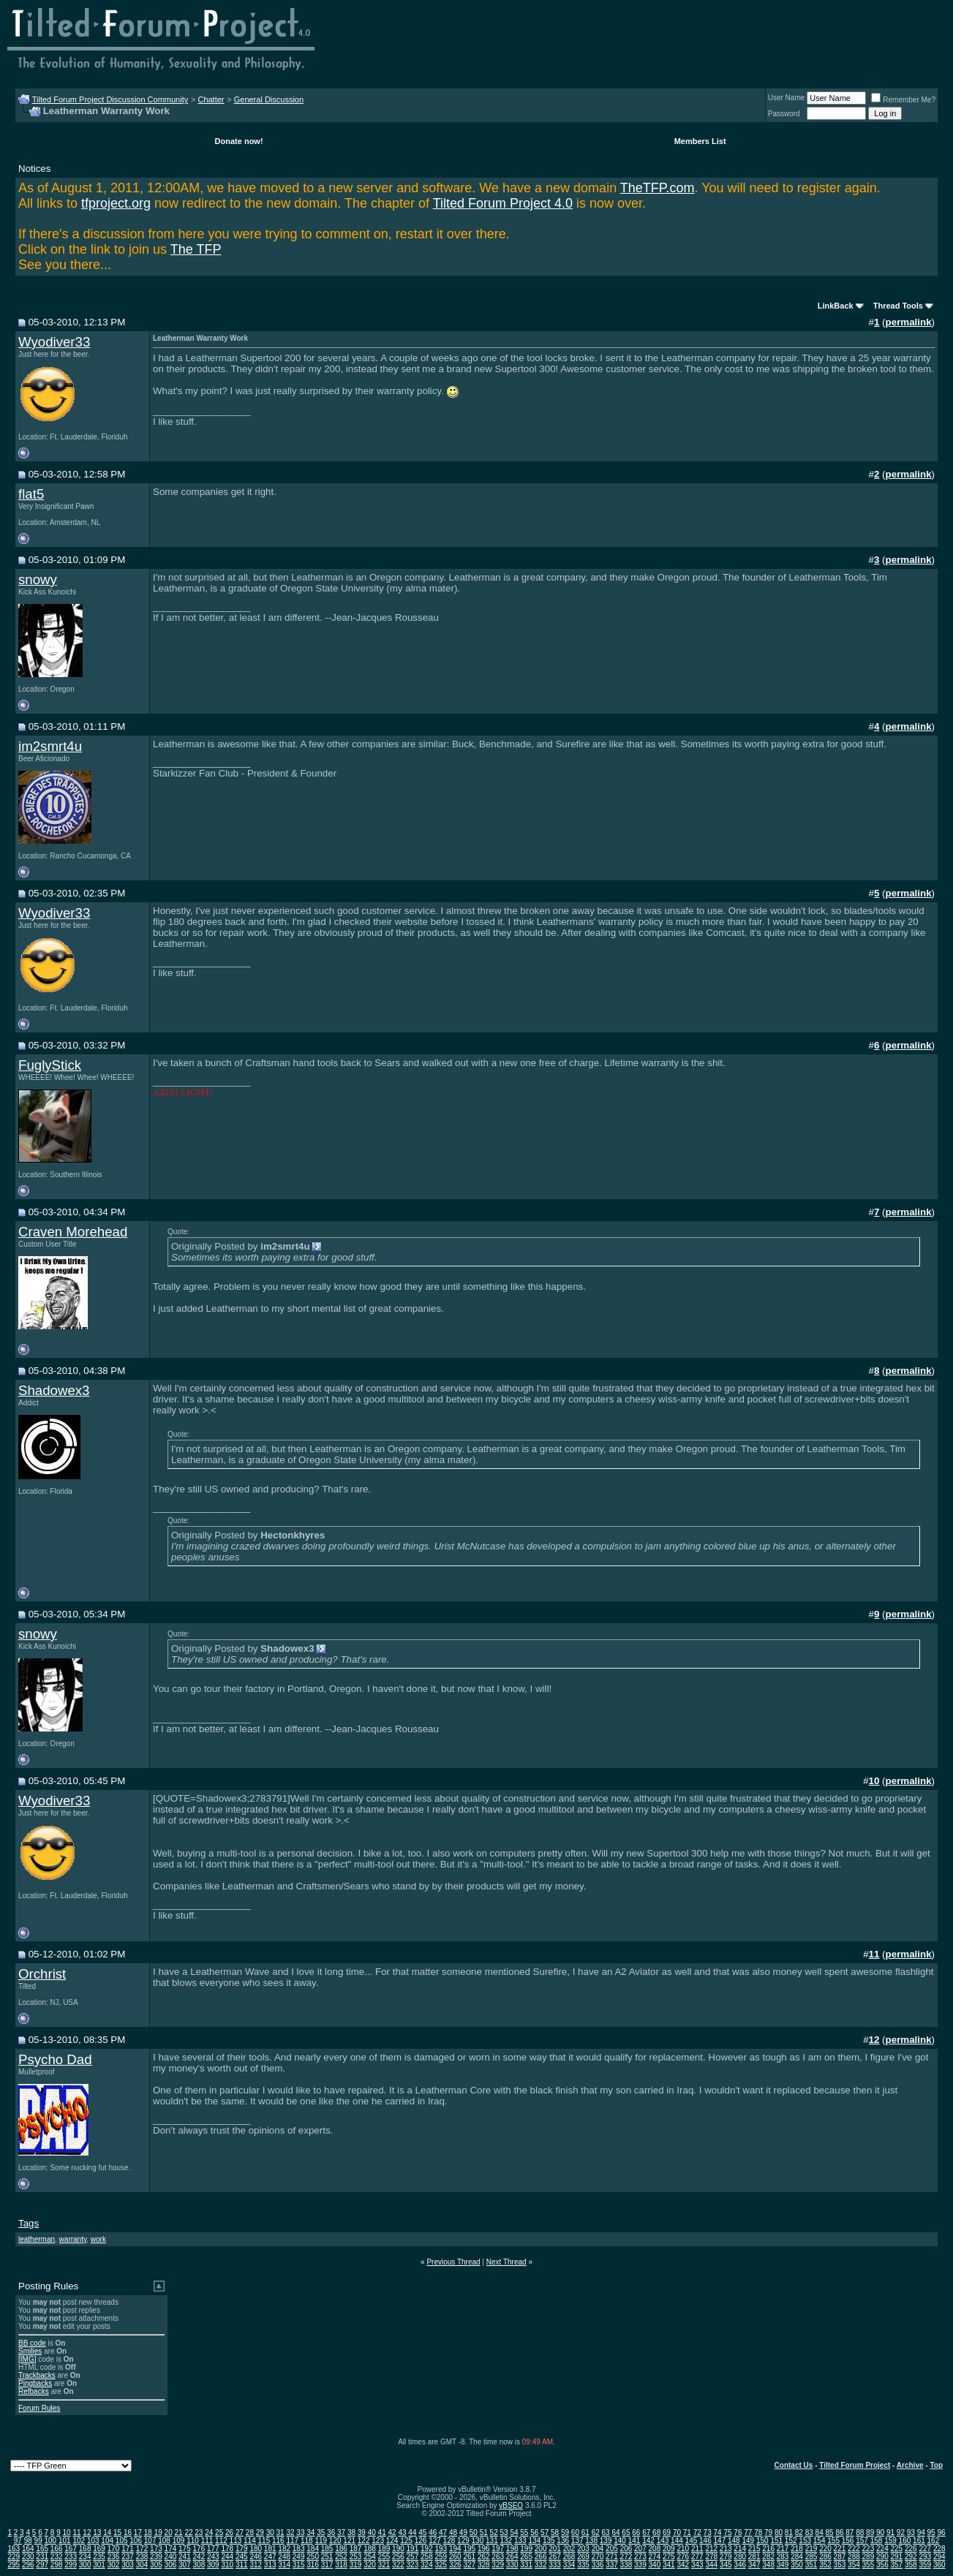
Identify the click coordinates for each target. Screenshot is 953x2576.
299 (70, 2565)
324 (427, 2565)
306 (171, 2565)
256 (398, 2557)
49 (463, 2532)
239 (156, 2557)
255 (384, 2557)
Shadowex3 (54, 1390)
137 (577, 2541)
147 (720, 2541)
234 (85, 2557)
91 (890, 2532)
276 (683, 2557)
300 (85, 2565)
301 (99, 2565)
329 (497, 2565)
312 (255, 2565)
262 (484, 2557)
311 (242, 2565)
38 (351, 2532)
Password (784, 114)
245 (242, 2557)
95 (931, 2532)
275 (669, 2557)
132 (506, 2541)
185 (327, 2549)
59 (565, 2532)
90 (880, 2532)
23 (199, 2532)
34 (310, 2532)
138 (591, 2541)
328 (484, 2565)
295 (13, 2565)
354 (854, 2565)
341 (669, 2565)
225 (896, 2549)
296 (28, 2565)
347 (754, 2565)
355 (868, 2565)
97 (18, 2541)
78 (758, 2532)
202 (569, 2549)
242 (199, 2557)
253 (356, 2557)
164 (28, 2549)
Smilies (30, 2351)
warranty (73, 2239)
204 (598, 2549)
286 (825, 2557)
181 (270, 2549)
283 (783, 2557)
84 (819, 2532)
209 (669, 2549)
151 (776, 2541)
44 (412, 2532)
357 (896, 2565)
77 (748, 2532)
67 (646, 2532)
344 (711, 2565)
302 (114, 2565)
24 (209, 2532)
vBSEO (511, 2505)
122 (364, 2541)
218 (797, 2549)
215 (754, 2549)
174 (171, 2549)
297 (42, 2565)
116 (278, 2541)
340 (655, 2565)
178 (227, 2549)
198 (512, 2549)
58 (555, 2532)
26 (229, 2532)
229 (13, 2557)
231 (42, 2557)
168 (85, 2549)
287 (840, 2557)
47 (443, 2532)
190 (398, 2549)
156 (848, 2541)
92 (901, 2532)
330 (512, 2565)
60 (575, 2532)
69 (667, 2532)
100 (50, 2541)
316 (312, 2565)
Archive (910, 2465)
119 (320, 2541)
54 (514, 2532)
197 (497, 2549)
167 (70, 2549)
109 (179, 2541)
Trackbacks (37, 2375)
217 (783, 2549)
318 (341, 2565)
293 (925, 2557)
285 (811, 2557)
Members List (700, 141)
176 (199, 2549)
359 (925, 2565)
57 (544, 2532)
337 (612, 2565)
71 (687, 2532)
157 (862, 2541)
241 (184, 2557)
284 (797, 2557)
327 (469, 2565)
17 (138, 2532)
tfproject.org (116, 203)
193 (440, 2549)
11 (76, 2532)
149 (748, 2541)
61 (585, 2532)
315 (299, 2565)
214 (740, 2549)
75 (727, 2532)
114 (250, 2541)
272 (626, 2557)
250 (312, 2557)
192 (427, 2549)
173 (156, 2549)
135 (549, 2541)
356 (882, 2565)
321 (384, 2565)
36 (331, 2532)
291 (896, 2557)
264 (512, 2557)
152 (791, 2541)
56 (534, 2532)
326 (455, 2565)
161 (919, 2541)
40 (372, 2532)
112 (221, 2541)
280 (740, 2557)
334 (569, 2565)
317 (327, 2565)
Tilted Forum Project (854, 2465)
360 (939, 2565)
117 (292, 2541)
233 (70, 2557)
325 (440, 2565)
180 (255, 2549)
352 (825, 2565)
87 (849, 2532)
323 (413, 2565)
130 (478, 2541)
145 (691, 2541)
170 (114, 2549)
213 (726, 2549)
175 (184, 2549)
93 (911, 2532)
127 (435, 2541)
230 (28, 2557)
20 (169, 2532)
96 (941, 2532)
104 (107, 2541)
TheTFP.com (657, 188)
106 (135, 2541)
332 (541, 2565)
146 (705, 2541)
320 (370, 2565)
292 (911, 2557)
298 (56, 2565)
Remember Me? (903, 100)
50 (474, 2532)
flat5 (31, 494)
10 (67, 2532)
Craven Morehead (72, 1231)
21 (178, 2532)
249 (299, 2557)
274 (655, 2557)
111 (207, 2541)
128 (449, 2541)
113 (236, 2541)
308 (199, 2565)
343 (697, 2565)
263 (497, 2557)
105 (122, 2541)
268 (569, 2557)
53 (504, 2532)
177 (213, 2549)
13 (97, 2532)
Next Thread (506, 2262)
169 (99, 2549)
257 (413, 2557)
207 (640, 2549)
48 (453, 2532)
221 (840, 2549)
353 (840, 2565)
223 (868, 2549)
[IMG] (27, 2359)
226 (911, 2549)
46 (433, 2532)
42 (392, 2532)
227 (925, 2549)
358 (911, 2565)
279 (726, 2557)
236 (114, 2557)
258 (427, 2557)
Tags (28, 2223)
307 (184, 2565)
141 (634, 2541)
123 (378, 2541)
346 (740, 2565)
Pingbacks (35, 2383)
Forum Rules (39, 2408)
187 (356, 2549)
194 (455, 2549)
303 (127, 2565)
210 (683, 2549)
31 (280, 2532)
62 (596, 2532)
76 (738, 2532)
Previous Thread (453, 2262)
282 (768, 2557)
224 (882, 2549)
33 (300, 2532)
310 (227, 2565)
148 (734, 2541)
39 (362, 2532)
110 (193, 2541)
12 (87, 2532)
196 (484, 2549)
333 (555, 2565)
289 (868, 2557)
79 (768, 2532)
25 (219, 2532)
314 (284, 2565)
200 (541, 2549)
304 (142, 2565)
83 (809, 2532)
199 (526, 2549)
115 (264, 2541)
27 (240, 2532)
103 (93, 2541)
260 (455, 2557)
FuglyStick (49, 1065)
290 (882, 2557)
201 (555, 2549)
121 (349, 2541)
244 (227, 2557)
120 (335, 2541)
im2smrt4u (50, 746)
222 (854, 2549)
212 (711, 2549)
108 (164, 2541)
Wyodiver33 (54, 342)
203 (583, 2549)
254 (370, 2557)
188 (370, 2549)
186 (341, 2549)
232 (56, 2557)
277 (697, 2557)
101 (65, 2541)
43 (402, 2532)
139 (606, 2541)
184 (312, 2549)
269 (583, 2557)
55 (524, 2532)
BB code (32, 2343)
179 (242, 2549)
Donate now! (239, 141)
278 (711, 2557)
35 (321, 2532)
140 (620, 2541)
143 (663, 2541)
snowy (37, 579)
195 (469, 2549)
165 (42, 2549)
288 (854, 2557)
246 (255, 2557)
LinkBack (836, 305)
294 (939, 2557)
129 (463, 2541)
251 (327, 2557)
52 (494, 2532)
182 (284, 2549)
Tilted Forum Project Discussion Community (110, 99)
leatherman (36, 2239)
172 (142, 2549)
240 (171, 2557)
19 (158, 2532)
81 (789, 2532)
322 (398, 2565)
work (98, 2239)
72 (697, 2532)
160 (905, 2541)
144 (677, 2541)
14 (107, 2532)
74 (718, 2532)
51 (484, 2532)
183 (299, 2549)
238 (142, 2557)
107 (150, 2541)
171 (127, 2549)
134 (534, 2541)
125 (406, 2541)
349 (783, 2565)
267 (555, 2557)
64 (615, 2532)
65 (626, 2532)
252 (341, 2557)
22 (188, 2532)
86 (839, 2532)
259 (440, 2557)
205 (612, 2549)
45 (422, 2532)
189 (384, 2549)
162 (933, 2541)
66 (636, 2532)
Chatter (210, 99)
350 (797, 2565)
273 (640, 2557)
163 (13, 2549)
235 (99, 2557)
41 (382, 2532)
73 (708, 2532)
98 (28, 2541)
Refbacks (33, 2391)
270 (598, 2557)
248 (284, 2557)
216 (768, 2549)
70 (677, 2532)
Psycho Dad (55, 2059)
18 (148, 2532)
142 (648, 2541)
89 (870, 2532)
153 (805, 2541)
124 (392, 2541)
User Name (786, 98)
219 (811, 2549)
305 (156, 2565)
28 (250, 2532)
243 (213, 2557)
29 (260, 2532)
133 (520, 2541)
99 (38, 2541)
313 (270, 2565)
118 (307, 2541)
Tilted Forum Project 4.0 (503, 203)
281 (754, 2557)
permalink (909, 322)
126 (421, 2541)
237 (127, 2557)
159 (890, 2541)
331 (526, 2565)
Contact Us (794, 2465)
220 (825, 2549)
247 (270, 2557)
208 (655, 2549)
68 (656, 2532)
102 (78, 2541)
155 (833, 2541)
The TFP (196, 249)
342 (683, 2565)
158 (876, 2541)
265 (526, 2557)
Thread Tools (898, 305)
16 (128, 2532)
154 (819, 2541)
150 (762, 2541)
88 (860, 2532)
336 (598, 2565)
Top (936, 2465)
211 (697, 2549)
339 (640, 2565)
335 (583, 2565)
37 (341, 2532)
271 (612, 2557)
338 (626, 2565)
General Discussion (269, 99)
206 (626, 2549)
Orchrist (42, 1974)
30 (270, 2532)
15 (117, 2532)
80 (779, 2532)
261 (469, 2557)
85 (829, 2532)
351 (811, 2565)
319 (356, 2565)
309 (213, 2565)
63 (606, 2532)
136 (563, 2541)
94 (921, 2532)
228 (939, 2549)
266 (541, 2557)
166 (56, 2549)
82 (799, 2532)
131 (492, 2541)
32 (290, 2532)
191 (413, 2549)
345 (726, 2565)
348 (768, 2565)
